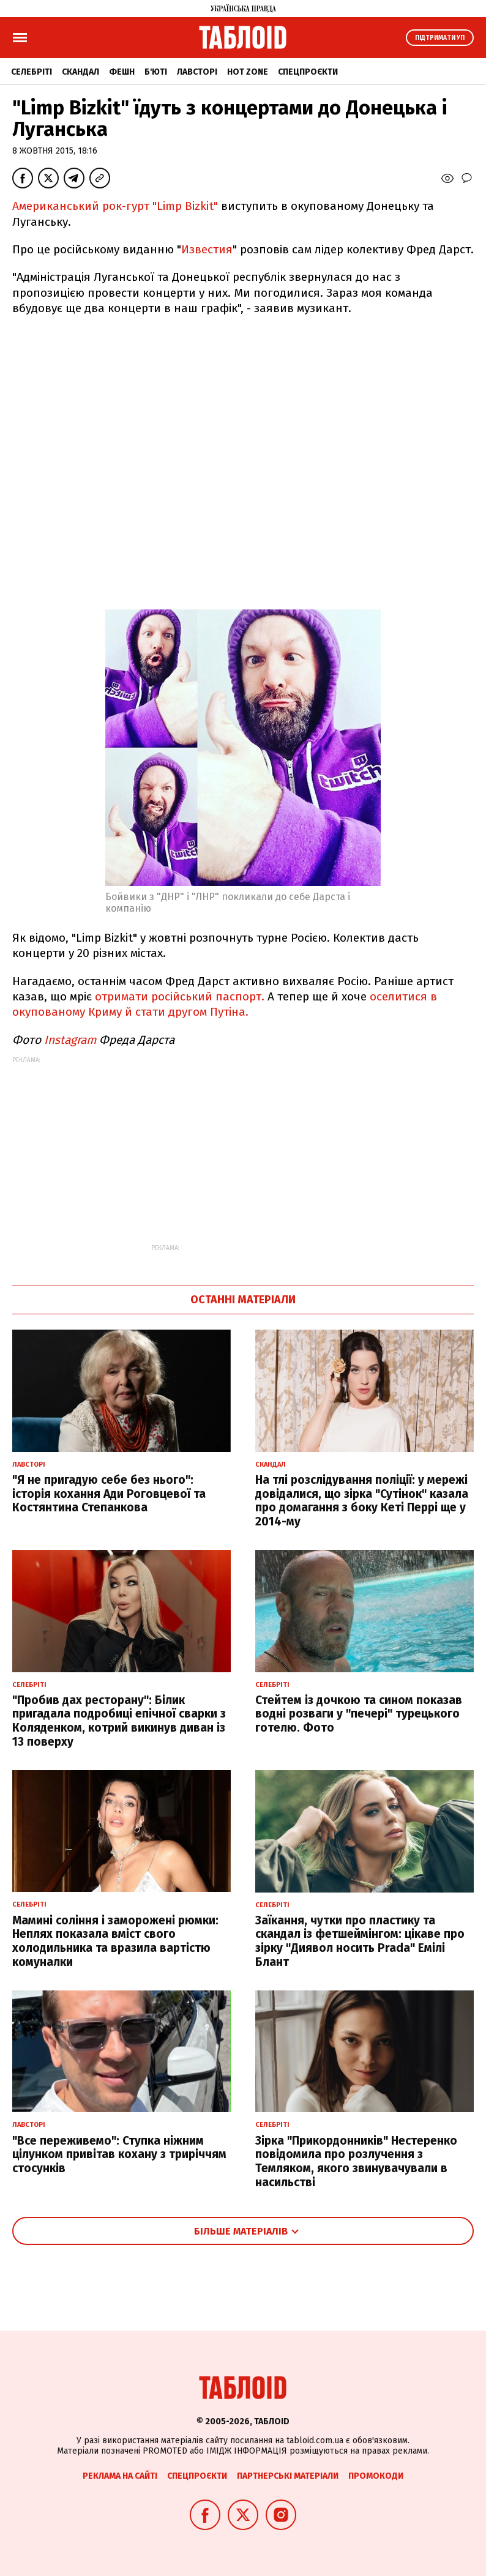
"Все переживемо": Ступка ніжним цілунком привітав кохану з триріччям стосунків (119, 2155)
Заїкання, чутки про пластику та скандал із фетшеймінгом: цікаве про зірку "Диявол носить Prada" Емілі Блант (360, 1941)
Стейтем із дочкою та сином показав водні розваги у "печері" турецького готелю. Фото (358, 1714)
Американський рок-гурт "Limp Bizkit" (116, 206)
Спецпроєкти (308, 72)
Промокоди (375, 2476)
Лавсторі (197, 72)
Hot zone (247, 72)
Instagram (70, 1040)
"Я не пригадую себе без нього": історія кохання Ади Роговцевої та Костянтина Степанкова (109, 1494)
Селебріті (31, 72)
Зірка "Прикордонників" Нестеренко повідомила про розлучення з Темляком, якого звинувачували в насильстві (356, 2161)
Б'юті (155, 72)
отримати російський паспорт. (179, 996)
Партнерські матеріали (287, 2476)
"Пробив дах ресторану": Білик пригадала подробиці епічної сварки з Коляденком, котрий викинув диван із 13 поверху (119, 1721)
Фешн (122, 72)
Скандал (80, 72)
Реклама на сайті (120, 2476)
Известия (207, 249)
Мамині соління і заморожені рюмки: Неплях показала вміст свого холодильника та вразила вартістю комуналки (115, 1941)
